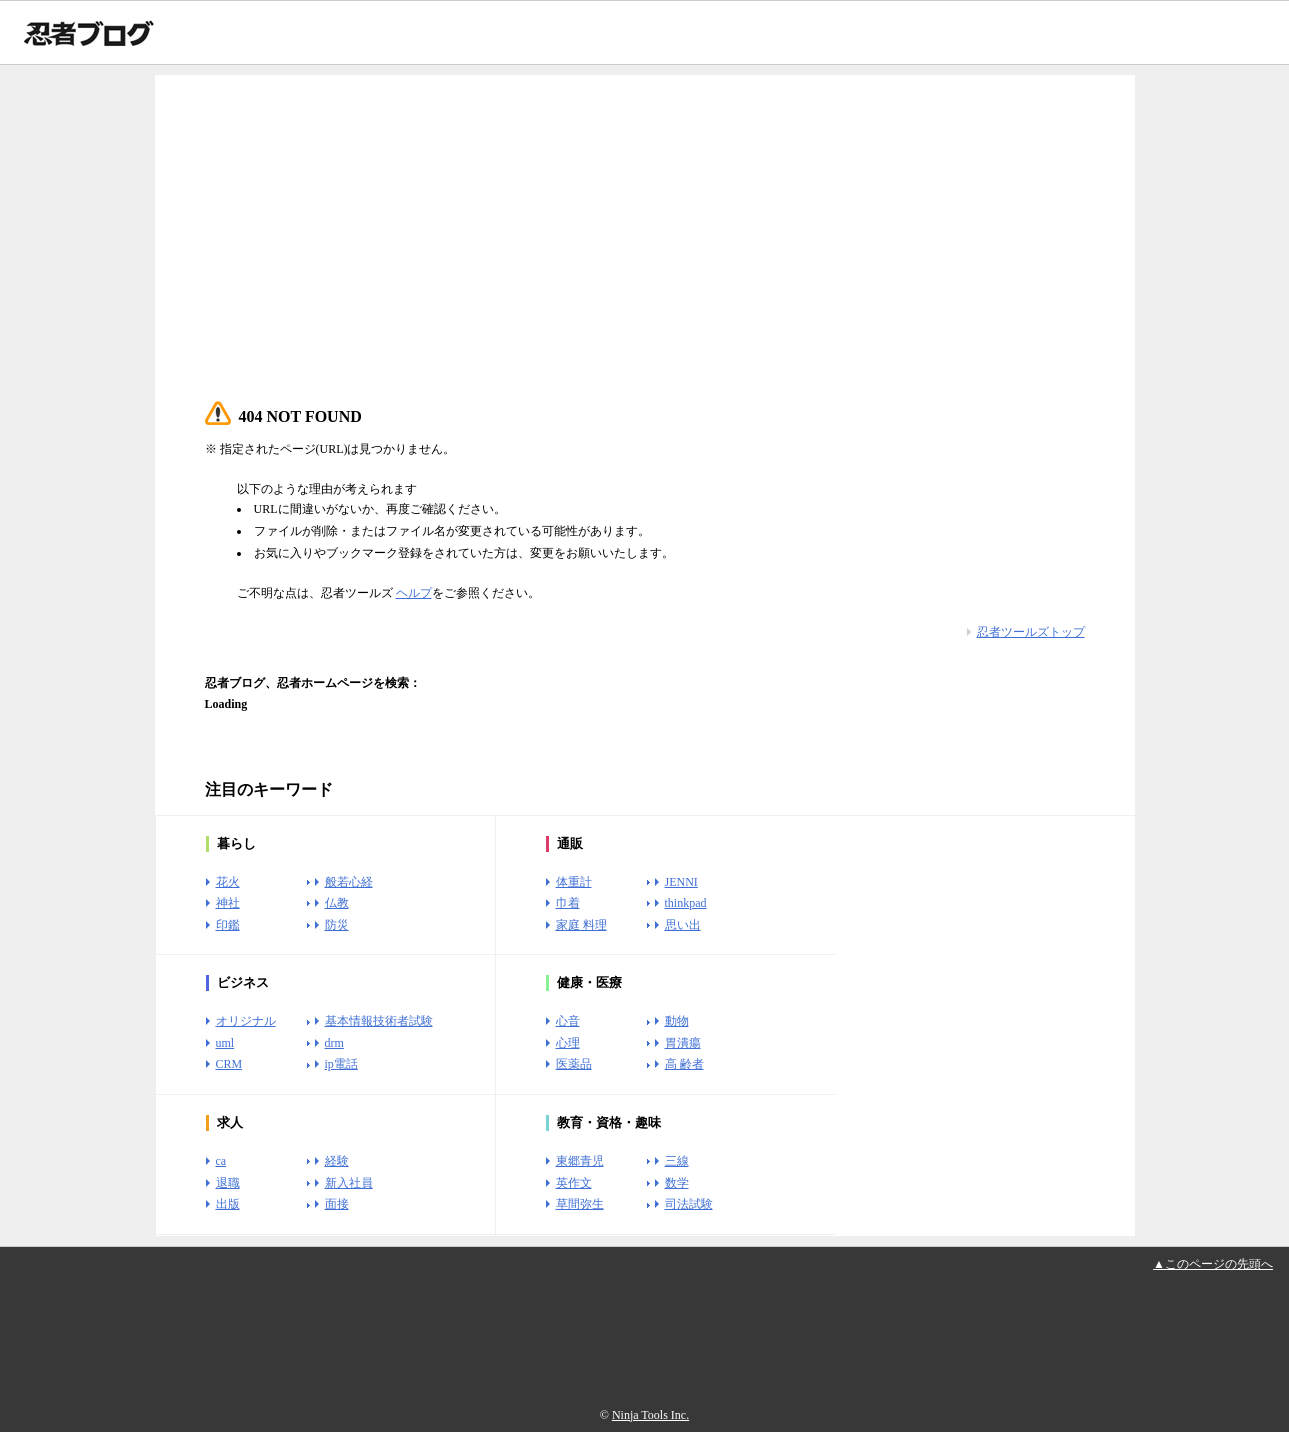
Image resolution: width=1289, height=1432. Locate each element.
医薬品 (574, 1064)
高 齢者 (684, 1064)
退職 (228, 1183)
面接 (337, 1204)
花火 (228, 882)
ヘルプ (414, 593)
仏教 (337, 903)
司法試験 (689, 1204)
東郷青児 (580, 1161)
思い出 (683, 925)
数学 (677, 1183)
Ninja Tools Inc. (650, 1415)
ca (221, 1161)
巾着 (568, 903)
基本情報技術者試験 (379, 1021)
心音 (568, 1021)
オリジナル (246, 1021)
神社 (228, 903)
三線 (677, 1161)
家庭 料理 (581, 925)
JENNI (681, 882)
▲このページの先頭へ (1213, 1264)
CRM (229, 1064)
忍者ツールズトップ (1031, 632)
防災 (337, 925)
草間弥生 (580, 1204)
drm (334, 1043)
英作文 (574, 1183)
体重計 (574, 882)
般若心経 (349, 882)
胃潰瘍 (683, 1043)
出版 (228, 1204)
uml (225, 1043)
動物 (677, 1021)
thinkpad (686, 903)
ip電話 (341, 1064)
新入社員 (349, 1183)
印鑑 (228, 925)
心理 (568, 1043)
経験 (337, 1161)
